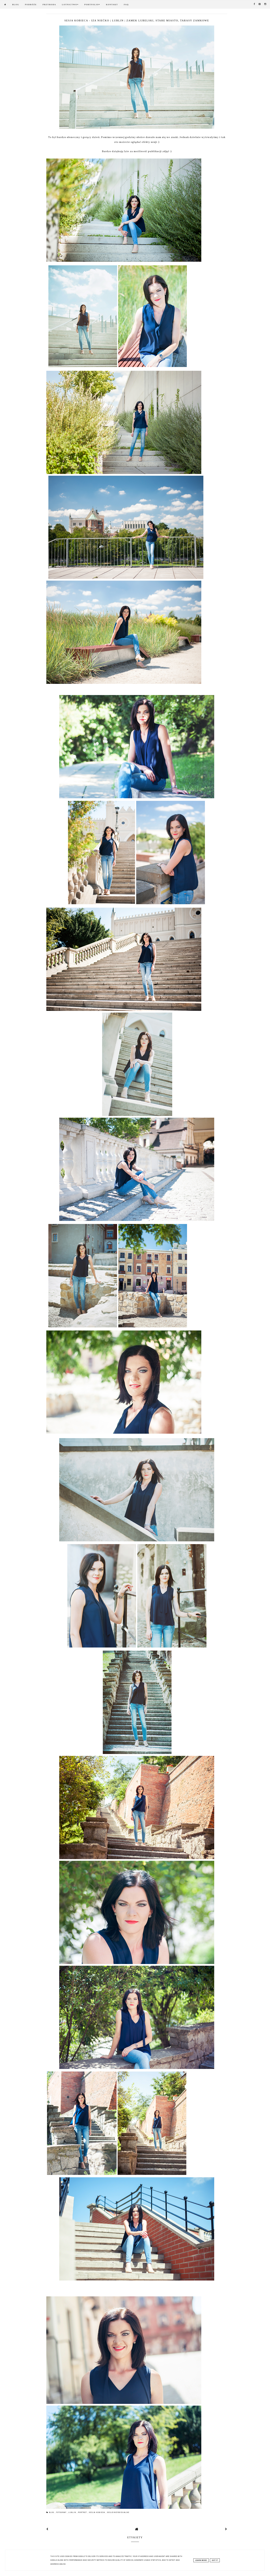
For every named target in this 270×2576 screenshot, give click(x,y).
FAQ (126, 4)
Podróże (31, 4)
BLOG (15, 4)
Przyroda (49, 4)
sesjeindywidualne (118, 2512)
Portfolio (92, 4)
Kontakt (112, 4)
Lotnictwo (70, 4)
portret (83, 2512)
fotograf (61, 2512)
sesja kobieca (97, 2512)
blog (52, 2512)
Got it (215, 2560)
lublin (72, 2512)
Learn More (201, 2560)
